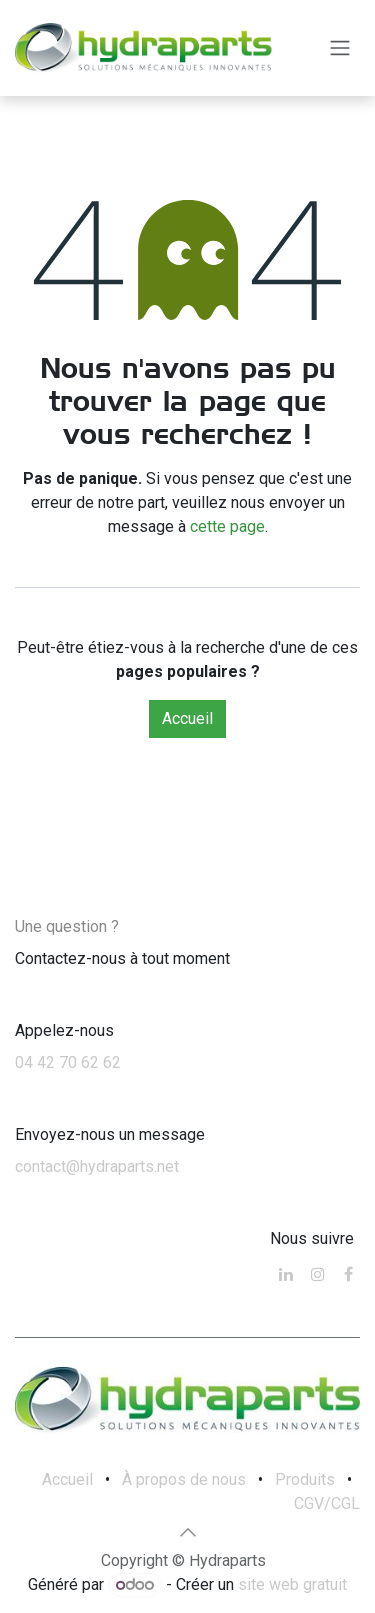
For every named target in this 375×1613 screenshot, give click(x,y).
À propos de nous (184, 1479)
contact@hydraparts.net (97, 1166)
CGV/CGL (327, 1503)
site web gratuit (292, 1584)
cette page (227, 526)
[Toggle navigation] (340, 48)
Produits (305, 1479)
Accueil (187, 718)
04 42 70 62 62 (68, 1062)
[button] (188, 1532)
